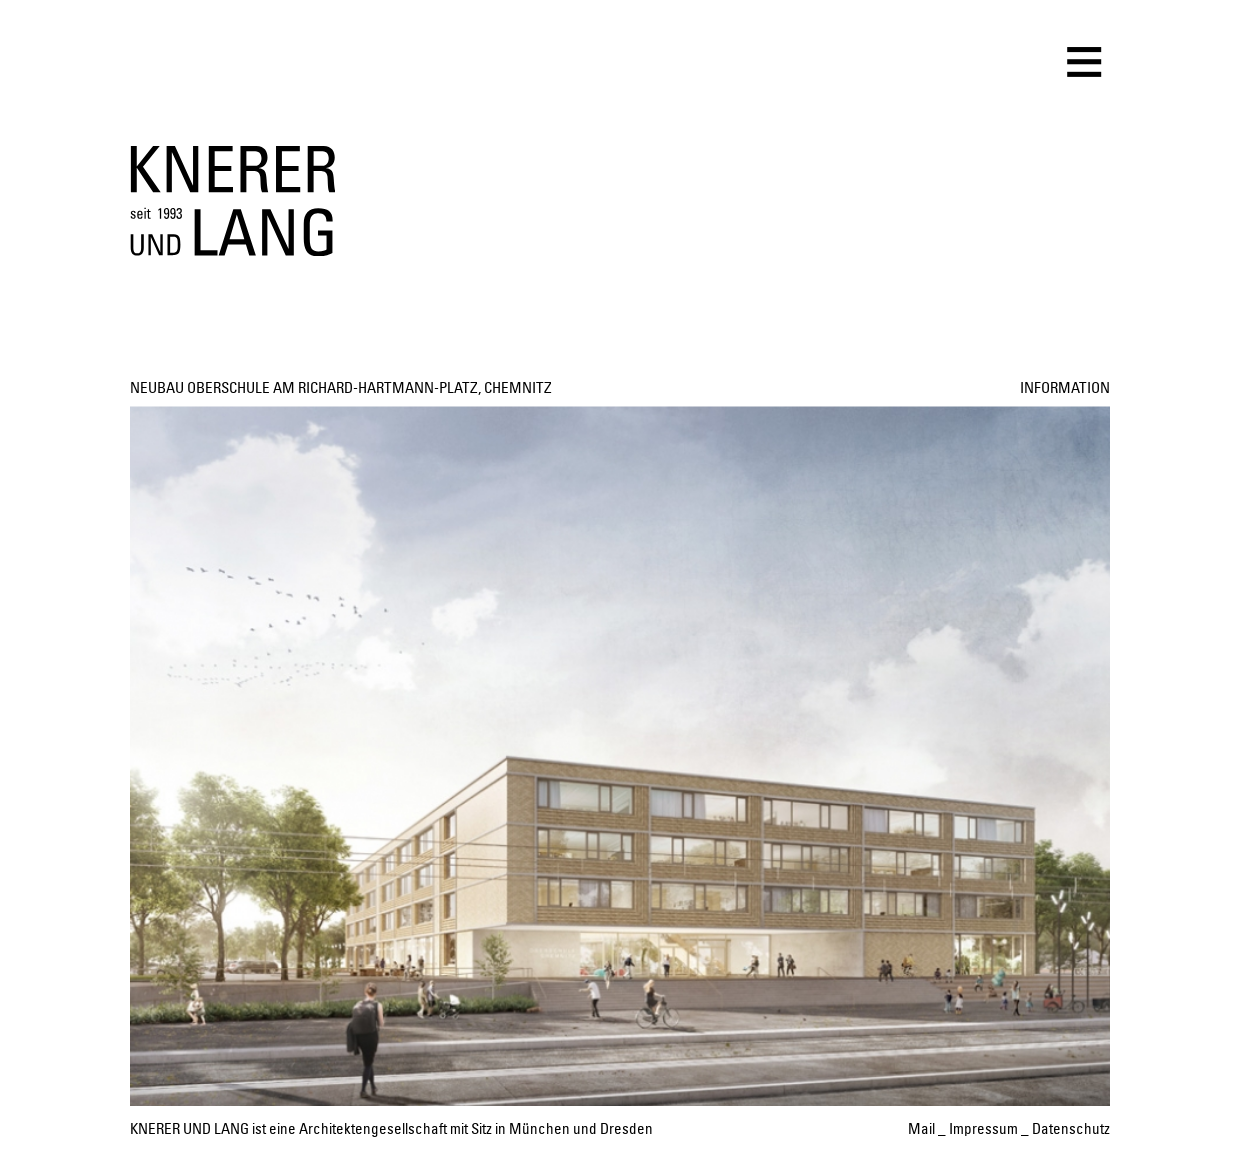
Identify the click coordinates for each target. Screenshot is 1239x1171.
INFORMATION (1065, 388)
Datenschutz (1071, 1129)
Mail (921, 1129)
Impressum (983, 1129)
